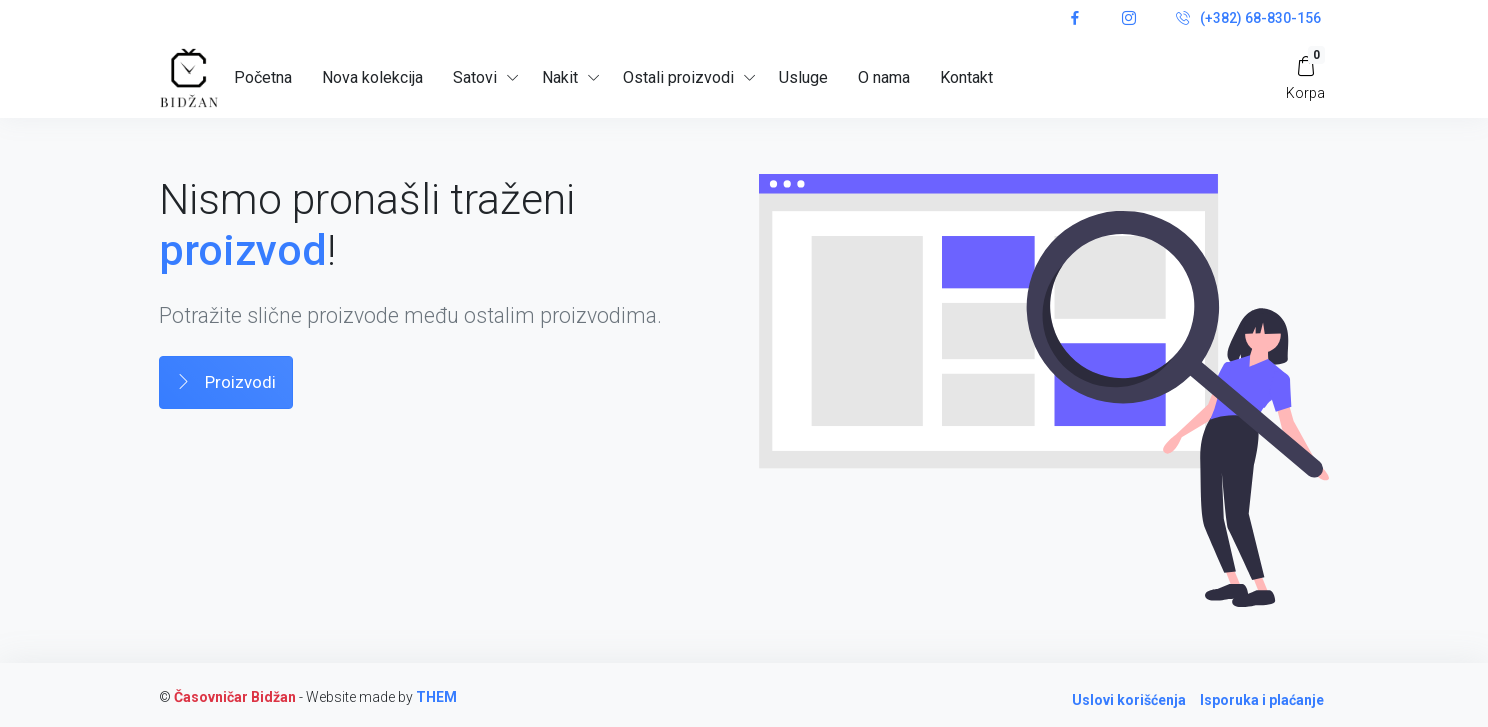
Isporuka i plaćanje (1262, 700)
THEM (436, 697)
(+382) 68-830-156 (1248, 19)
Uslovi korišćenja (1129, 700)
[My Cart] (1305, 77)
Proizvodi (226, 383)
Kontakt (966, 77)
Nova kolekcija (372, 77)
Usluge (803, 77)
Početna (263, 77)
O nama (884, 77)
